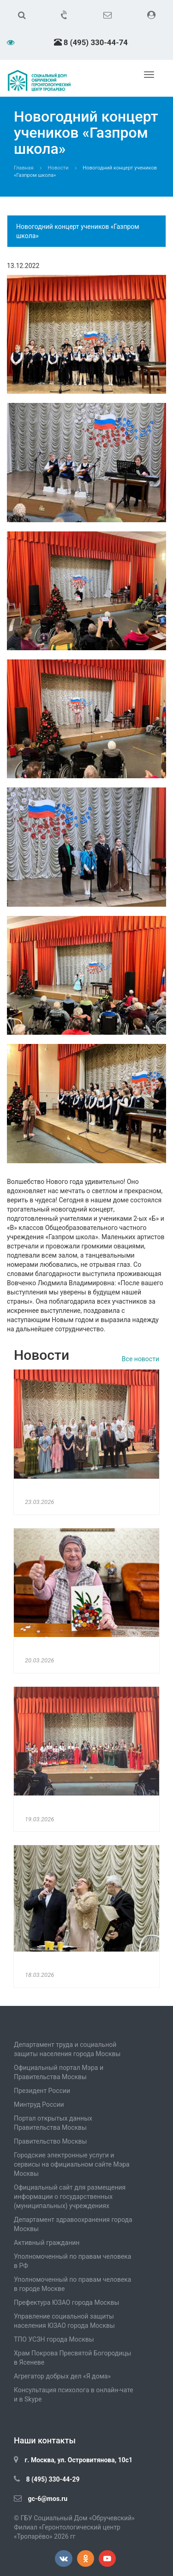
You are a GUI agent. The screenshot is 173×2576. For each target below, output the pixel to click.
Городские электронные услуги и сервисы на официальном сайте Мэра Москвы (72, 2164)
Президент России (42, 2090)
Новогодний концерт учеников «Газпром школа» (77, 231)
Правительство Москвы (50, 2141)
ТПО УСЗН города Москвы (54, 2339)
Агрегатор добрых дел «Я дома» (62, 2376)
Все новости (140, 1359)
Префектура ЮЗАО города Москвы (66, 2302)
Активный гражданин (46, 2242)
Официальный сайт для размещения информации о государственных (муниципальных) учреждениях (69, 2196)
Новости (58, 168)
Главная (24, 168)
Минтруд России (39, 2104)
